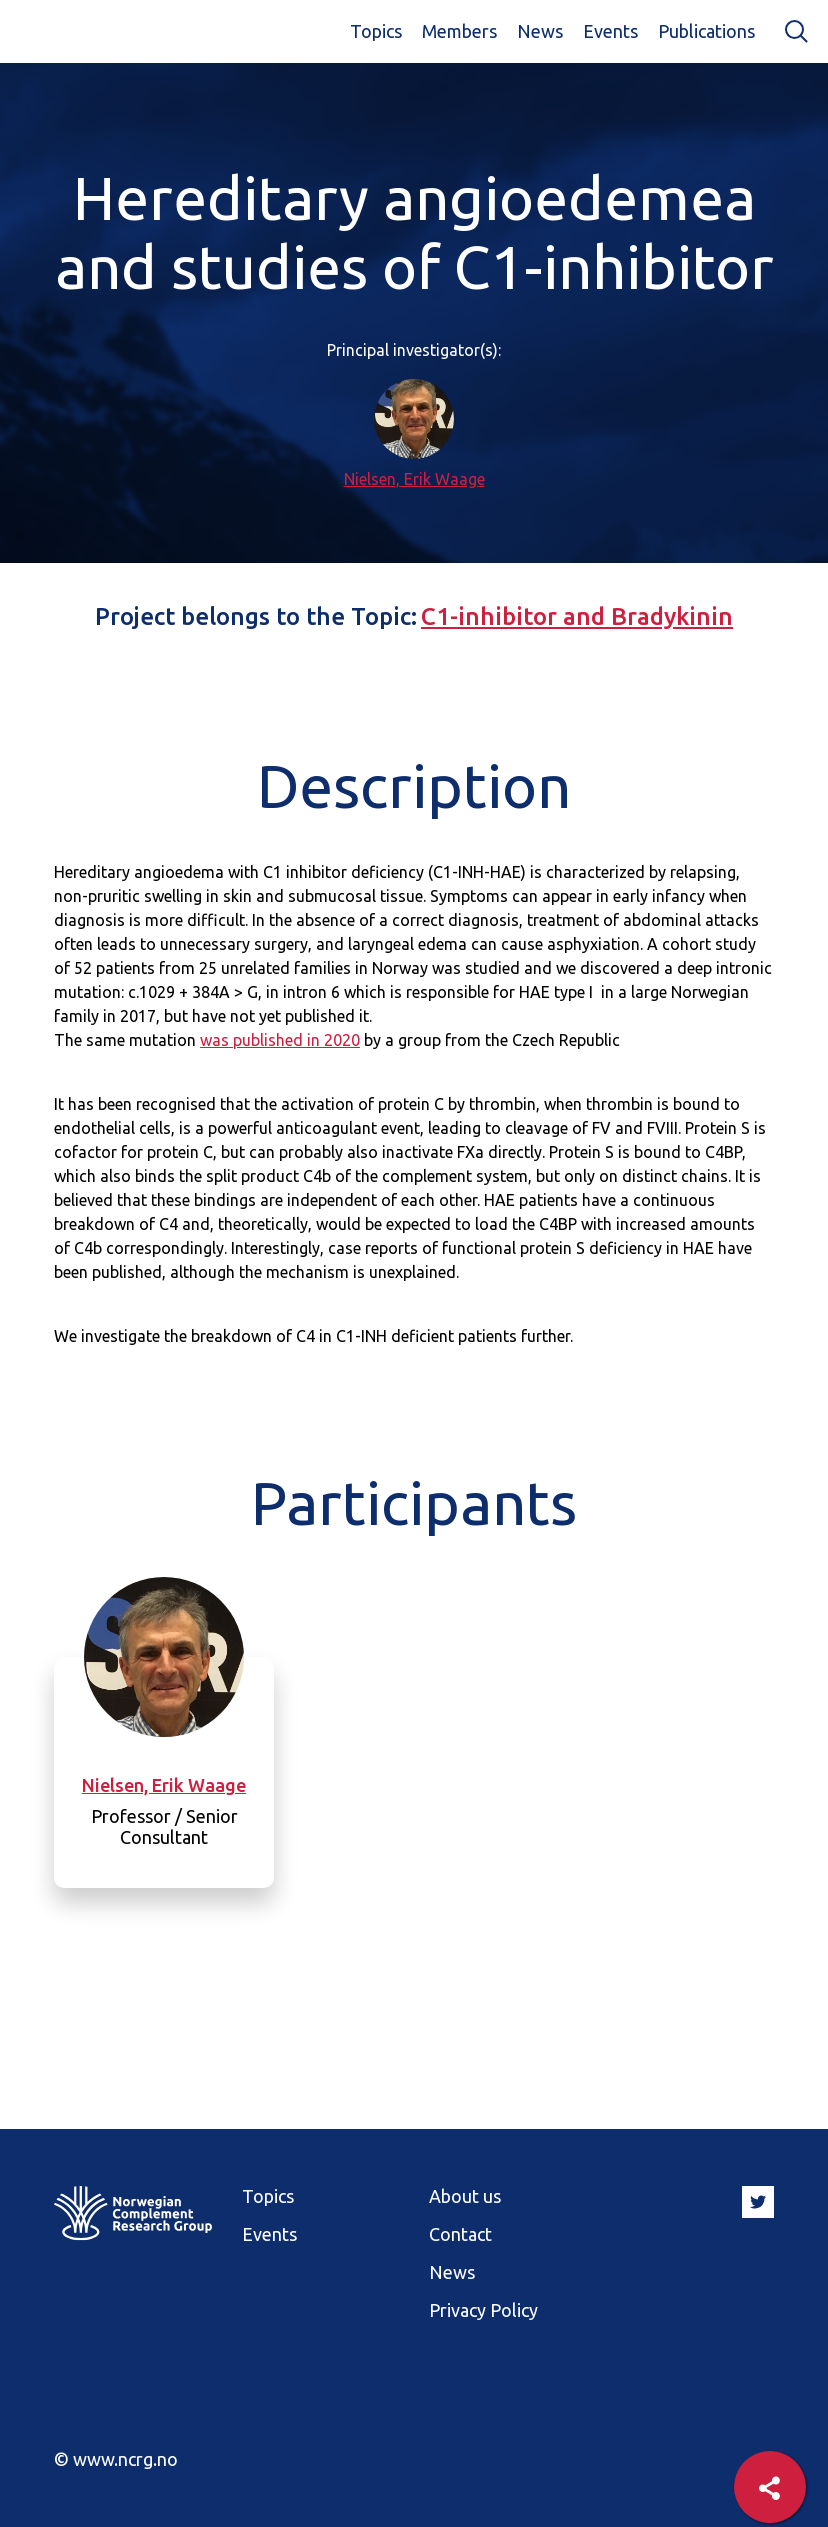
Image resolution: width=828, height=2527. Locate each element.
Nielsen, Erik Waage (414, 479)
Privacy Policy (483, 2310)
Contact (460, 2234)
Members (459, 31)
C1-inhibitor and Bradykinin (577, 616)
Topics (376, 31)
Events (610, 31)
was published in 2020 (280, 1040)
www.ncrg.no (125, 2459)
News (540, 31)
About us (465, 2196)
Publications (706, 31)
